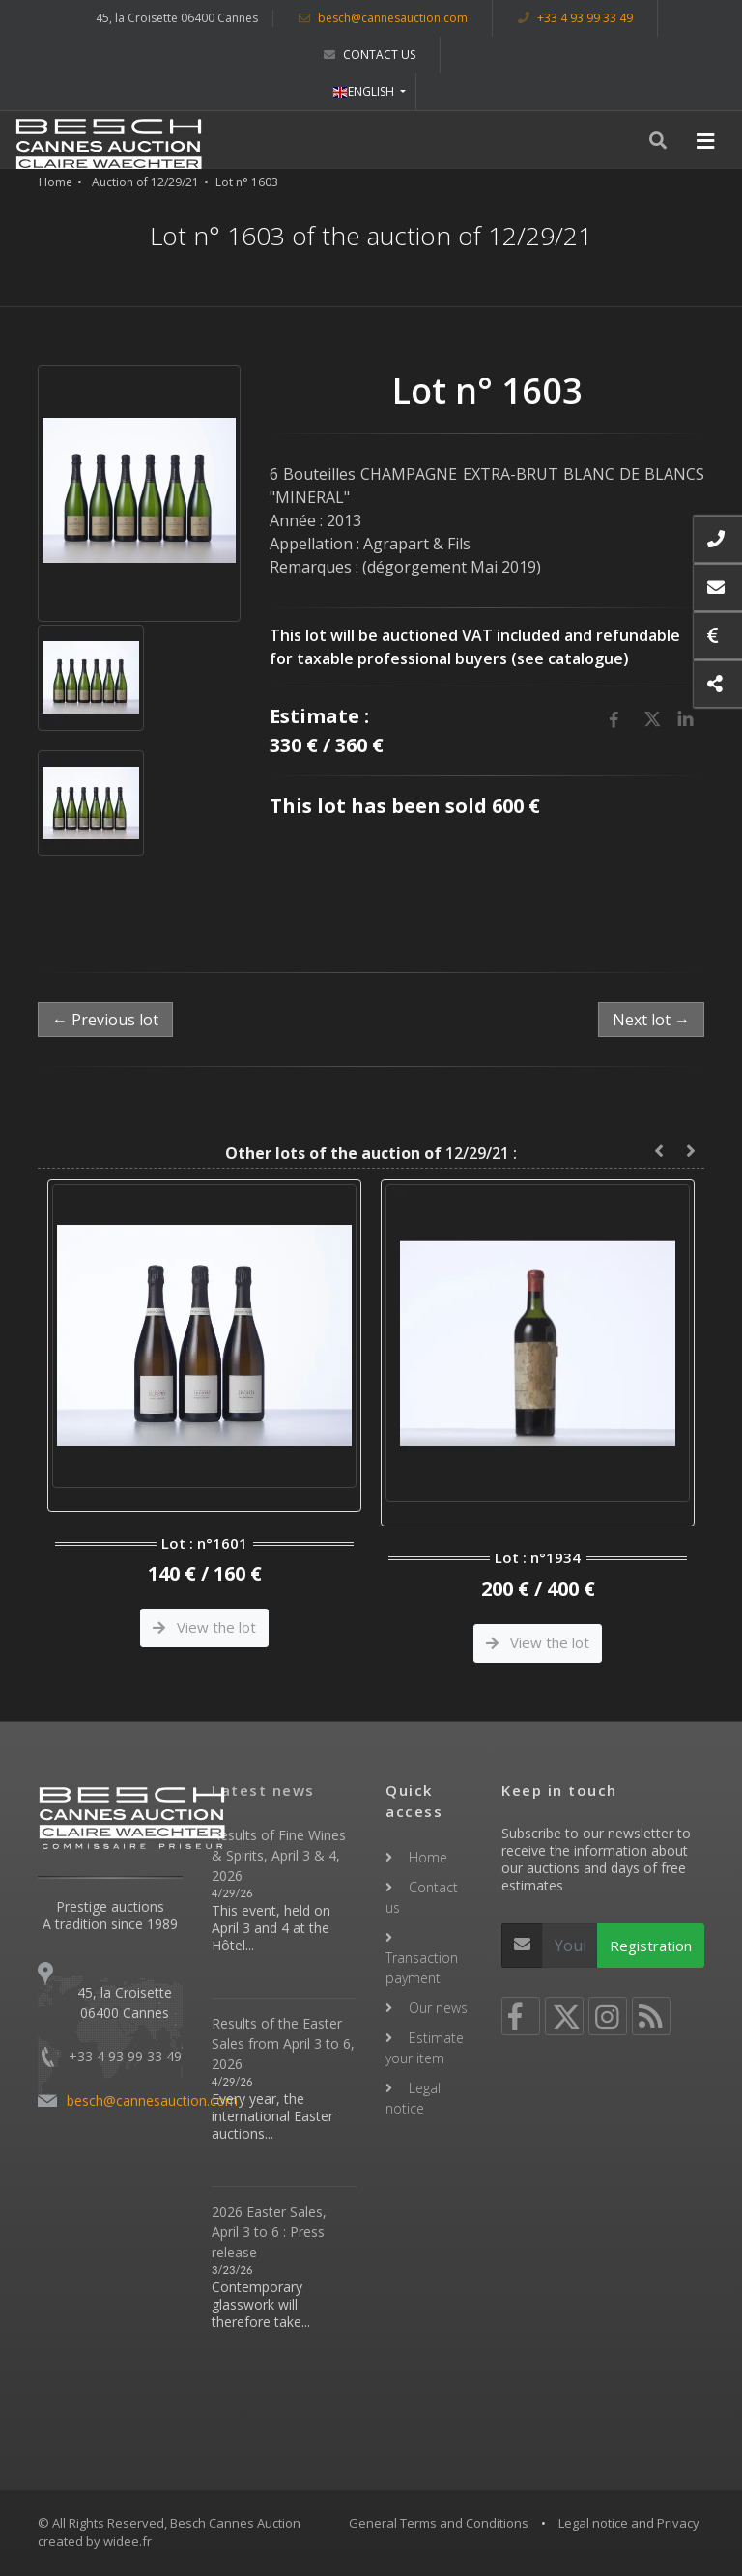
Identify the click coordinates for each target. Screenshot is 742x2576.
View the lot (204, 1627)
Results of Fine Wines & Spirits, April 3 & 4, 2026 (279, 1855)
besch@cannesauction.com (383, 18)
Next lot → (651, 1019)
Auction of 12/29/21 (145, 182)
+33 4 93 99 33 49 (575, 18)
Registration (651, 1945)
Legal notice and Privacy (628, 2523)
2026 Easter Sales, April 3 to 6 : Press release (269, 2231)
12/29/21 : (371, 1152)
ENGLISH (364, 91)
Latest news (263, 1790)
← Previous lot (105, 1019)
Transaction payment (421, 1967)
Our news (438, 2008)
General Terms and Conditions (438, 2523)
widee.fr (127, 2541)
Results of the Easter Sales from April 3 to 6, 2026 (283, 2043)
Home (55, 182)
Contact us (369, 54)
